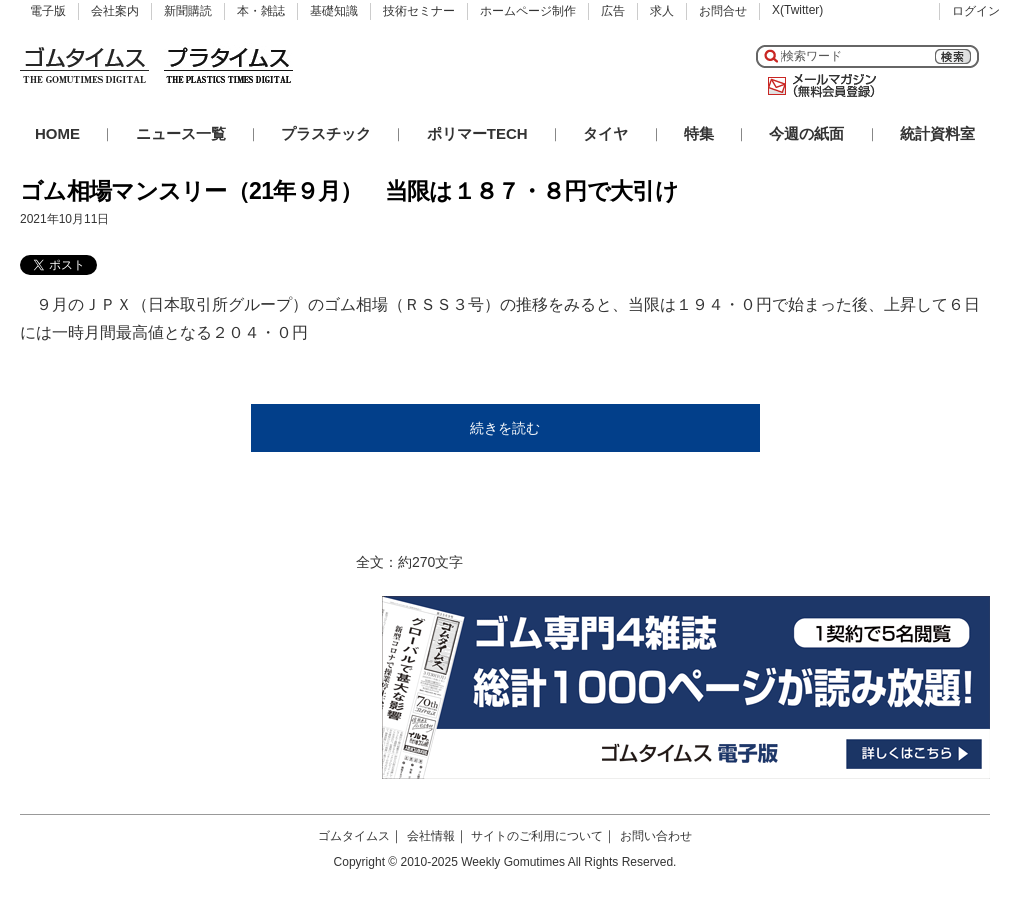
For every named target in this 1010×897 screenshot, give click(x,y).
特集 (699, 133)
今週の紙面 (806, 133)
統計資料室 (937, 133)
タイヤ (605, 133)
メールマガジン (818, 86)
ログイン (976, 11)
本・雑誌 (261, 11)
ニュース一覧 (181, 133)
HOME (57, 133)
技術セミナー (419, 11)
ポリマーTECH (477, 133)
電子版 (48, 11)
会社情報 (431, 836)
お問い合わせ (656, 836)
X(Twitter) (797, 10)
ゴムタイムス (354, 836)
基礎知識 (334, 11)
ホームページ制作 (528, 11)
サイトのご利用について (537, 836)
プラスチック (326, 133)
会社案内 (115, 11)
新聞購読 (188, 11)
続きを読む (505, 428)
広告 (613, 11)
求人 (662, 11)
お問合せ (723, 11)
